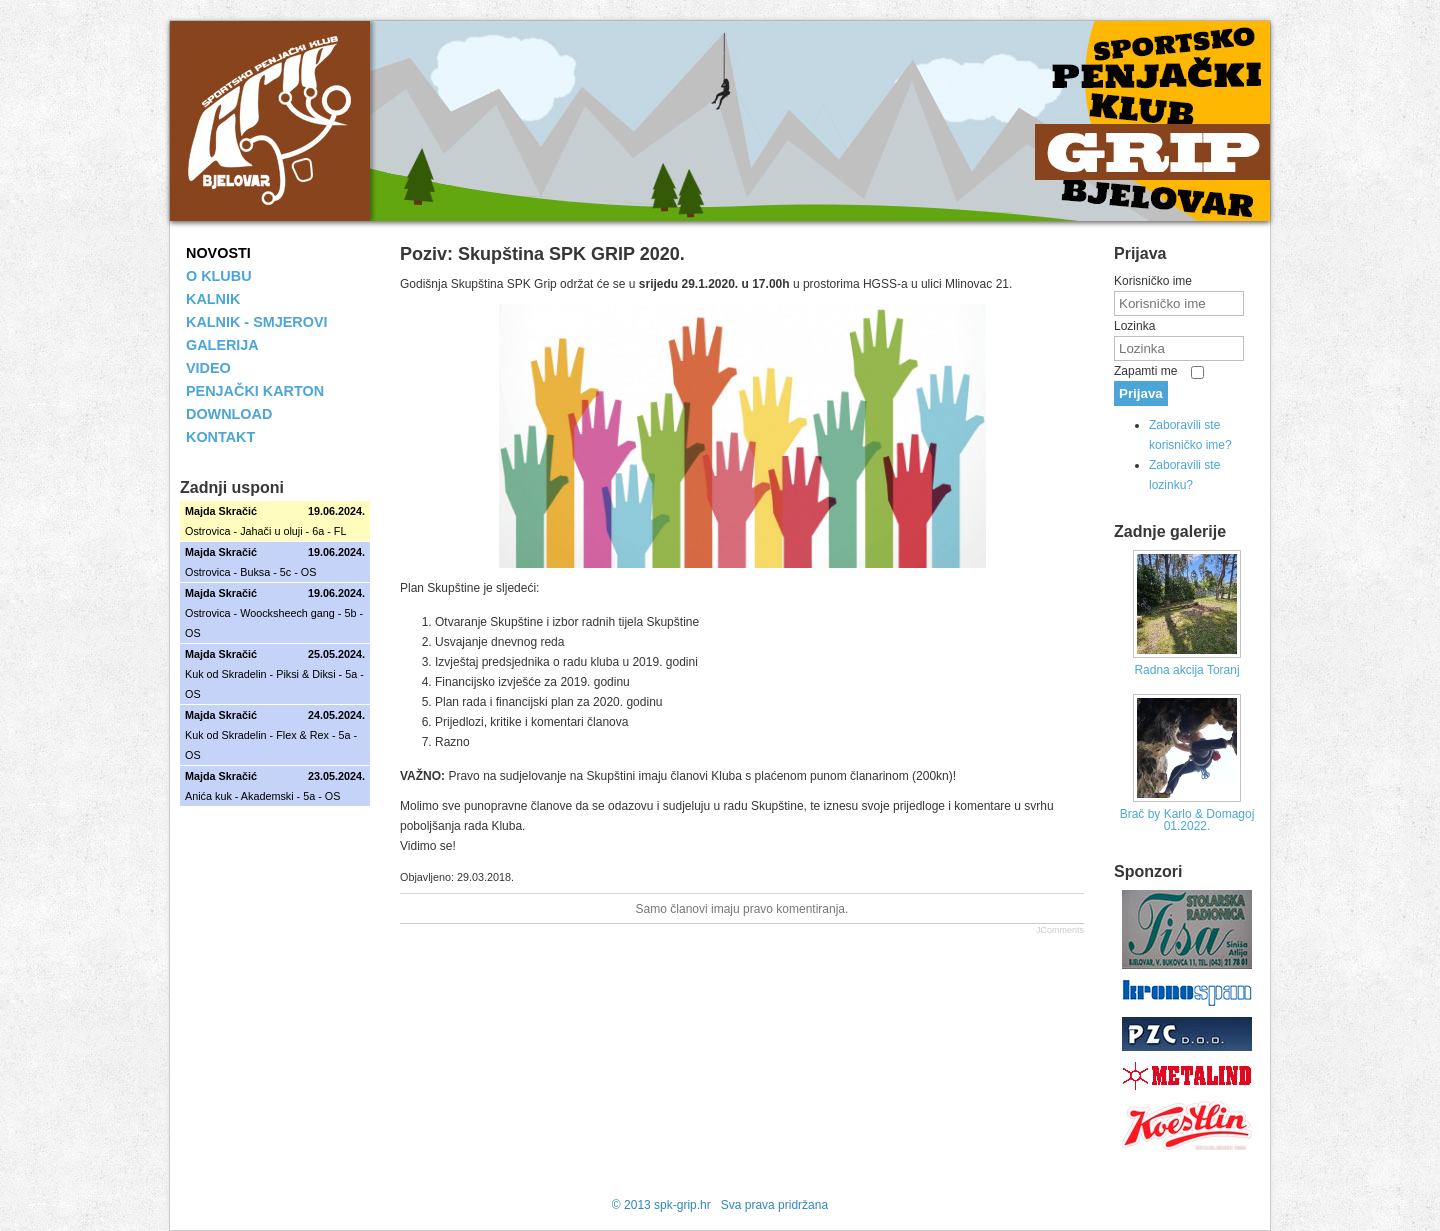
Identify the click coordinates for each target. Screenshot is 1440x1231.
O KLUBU (219, 276)
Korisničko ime (1153, 281)
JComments (1060, 930)
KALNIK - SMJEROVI (257, 322)
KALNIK (213, 299)
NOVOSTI (218, 253)
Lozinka (1134, 326)
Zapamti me (1145, 371)
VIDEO (208, 368)
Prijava (1141, 393)
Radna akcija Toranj (1186, 670)
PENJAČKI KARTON (255, 391)
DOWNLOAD (229, 414)
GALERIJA (222, 345)
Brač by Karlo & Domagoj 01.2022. (1187, 820)
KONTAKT (220, 437)
